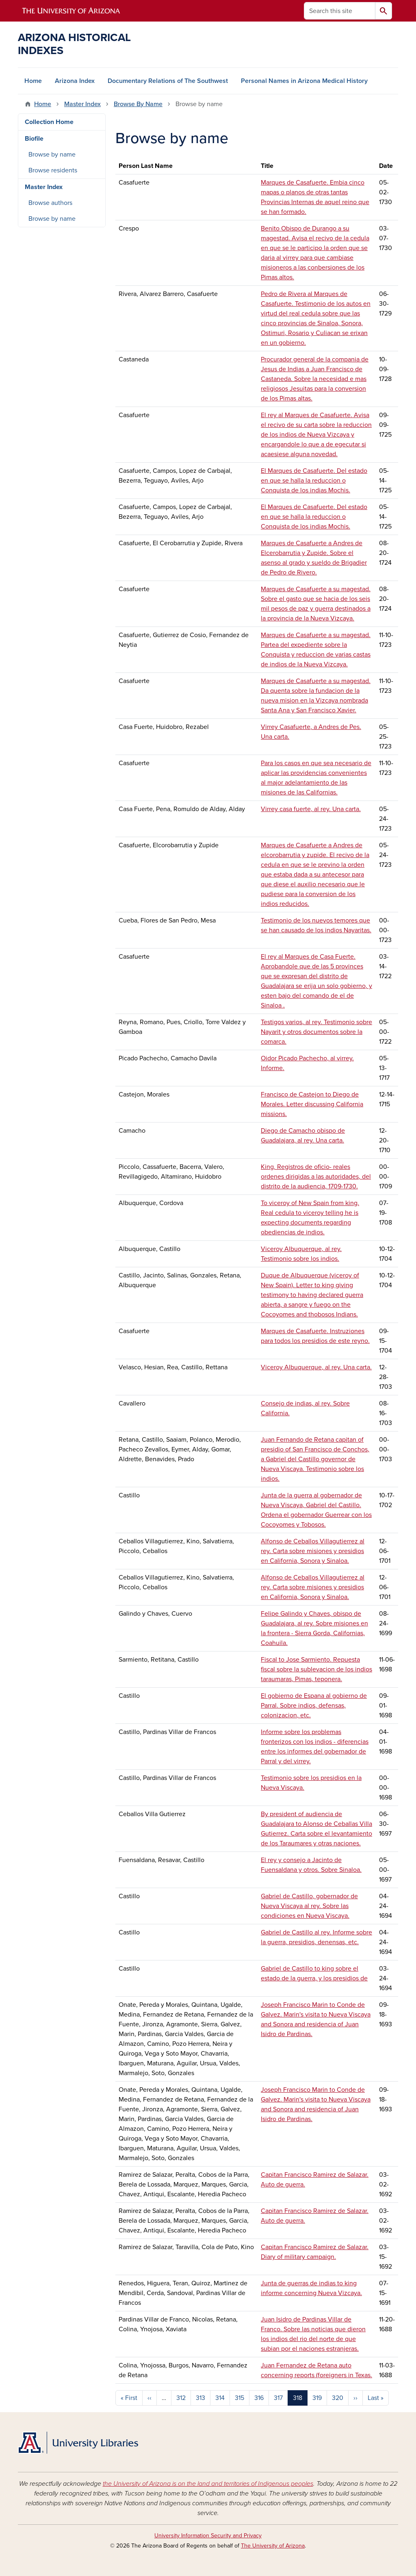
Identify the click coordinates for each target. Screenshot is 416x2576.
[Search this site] (339, 11)
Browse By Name (138, 104)
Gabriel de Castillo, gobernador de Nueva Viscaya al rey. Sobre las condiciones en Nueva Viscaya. (309, 1906)
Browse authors (50, 203)
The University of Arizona (273, 2545)
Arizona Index (75, 81)
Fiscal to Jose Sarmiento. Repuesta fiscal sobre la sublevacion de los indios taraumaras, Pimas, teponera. (316, 1669)
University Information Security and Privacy (208, 2535)
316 (259, 2398)
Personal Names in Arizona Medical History (304, 81)
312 (181, 2398)
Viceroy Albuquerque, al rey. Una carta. (316, 1367)
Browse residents (52, 170)
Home (33, 81)
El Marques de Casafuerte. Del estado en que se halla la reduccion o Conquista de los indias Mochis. (314, 480)
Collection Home (49, 122)
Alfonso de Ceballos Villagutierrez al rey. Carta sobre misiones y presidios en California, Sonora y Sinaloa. (312, 1551)
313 (200, 2398)
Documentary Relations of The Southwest (168, 81)
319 (317, 2398)
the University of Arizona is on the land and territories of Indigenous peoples (208, 2484)
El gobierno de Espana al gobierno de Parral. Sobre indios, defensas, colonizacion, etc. (314, 1705)
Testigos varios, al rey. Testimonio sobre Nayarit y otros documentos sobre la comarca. (316, 1032)
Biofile (34, 139)
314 (220, 2398)
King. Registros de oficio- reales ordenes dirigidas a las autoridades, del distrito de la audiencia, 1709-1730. (316, 1176)
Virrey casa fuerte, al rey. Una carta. (311, 809)
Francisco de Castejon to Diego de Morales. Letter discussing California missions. (312, 1104)
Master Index (82, 104)
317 (278, 2398)
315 (239, 2398)
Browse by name (52, 154)
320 (337, 2398)
